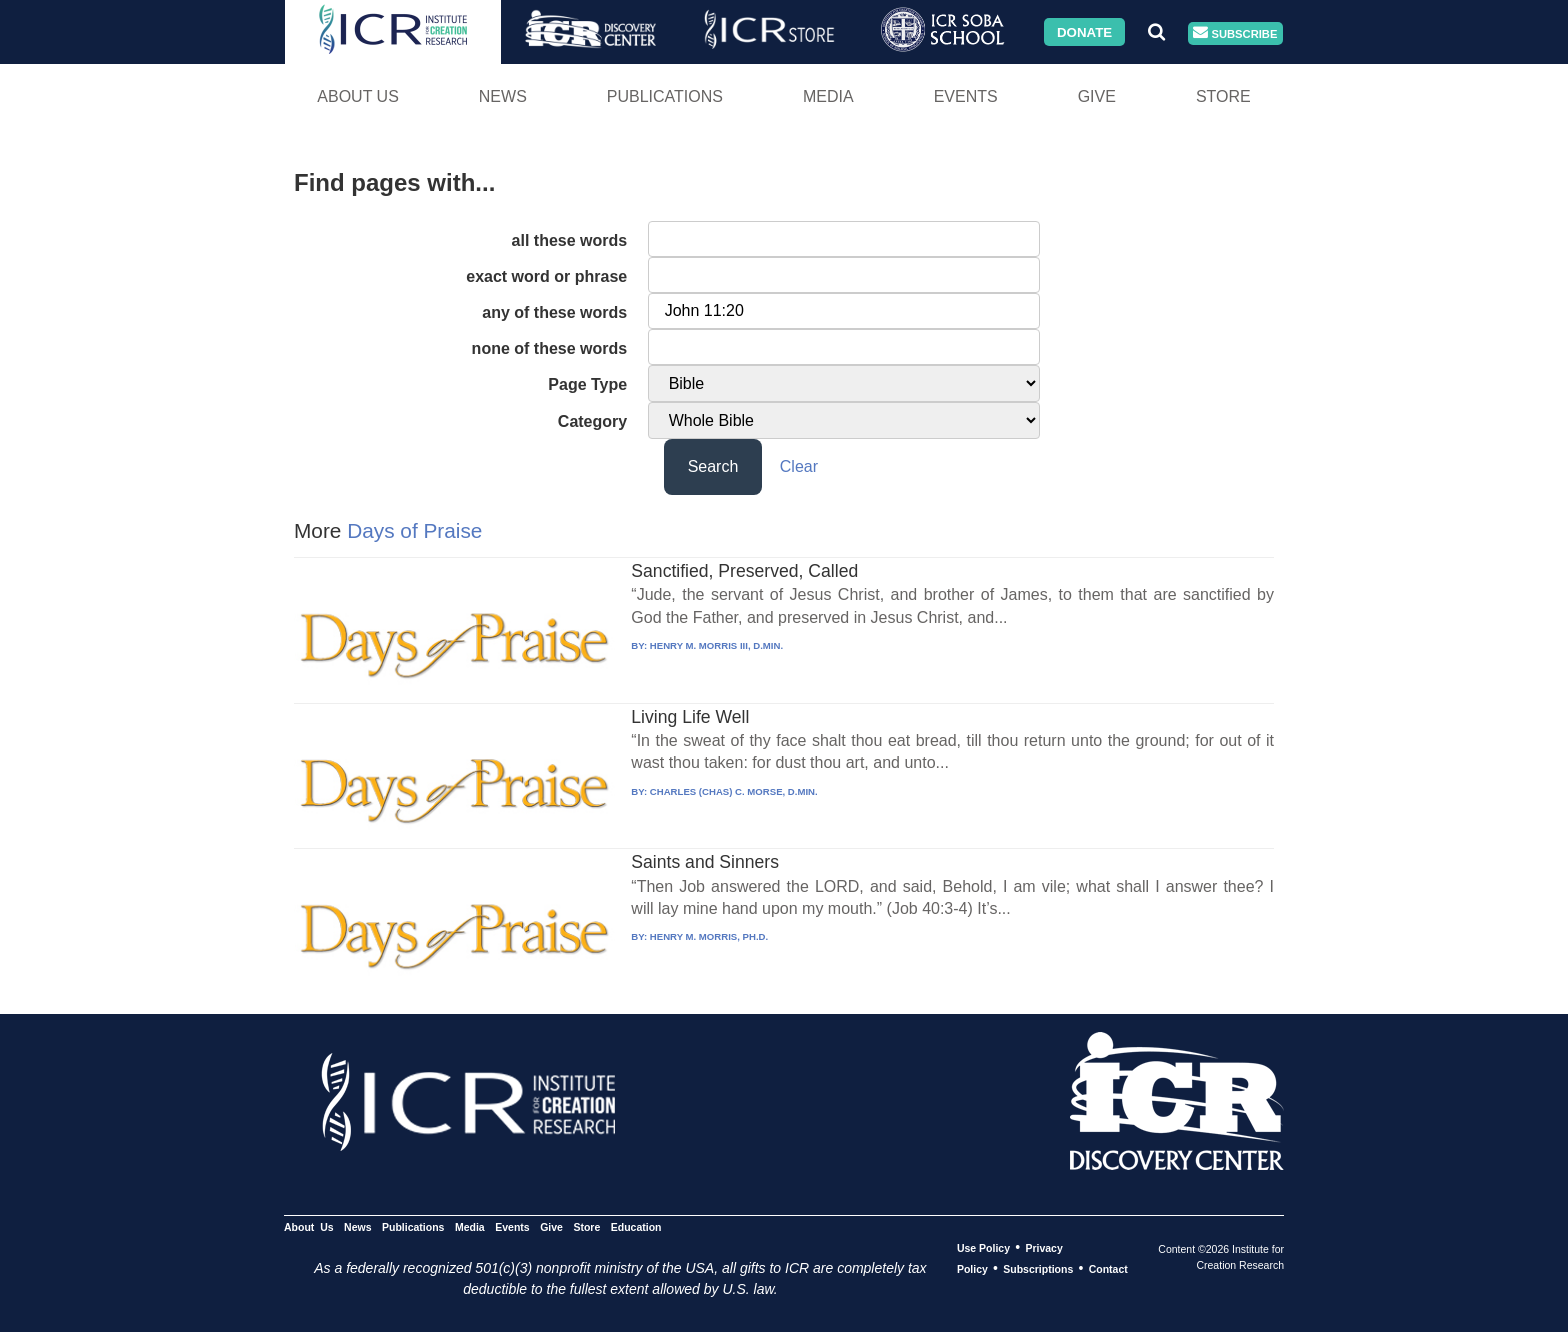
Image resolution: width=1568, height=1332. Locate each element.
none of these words (550, 348)
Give (1097, 96)
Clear (799, 466)
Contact (1108, 1269)
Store (1223, 96)
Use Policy (983, 1248)
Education (636, 1227)
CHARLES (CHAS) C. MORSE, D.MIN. (734, 791)
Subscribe (1235, 33)
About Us (358, 96)
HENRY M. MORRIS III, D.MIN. (716, 645)
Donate (1084, 31)
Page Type (587, 384)
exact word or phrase (546, 276)
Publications (665, 96)
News (503, 96)
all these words (570, 240)
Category (592, 421)
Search (713, 466)
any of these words (554, 312)
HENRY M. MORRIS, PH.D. (709, 936)
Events (966, 96)
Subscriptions (1038, 1269)
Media (828, 96)
